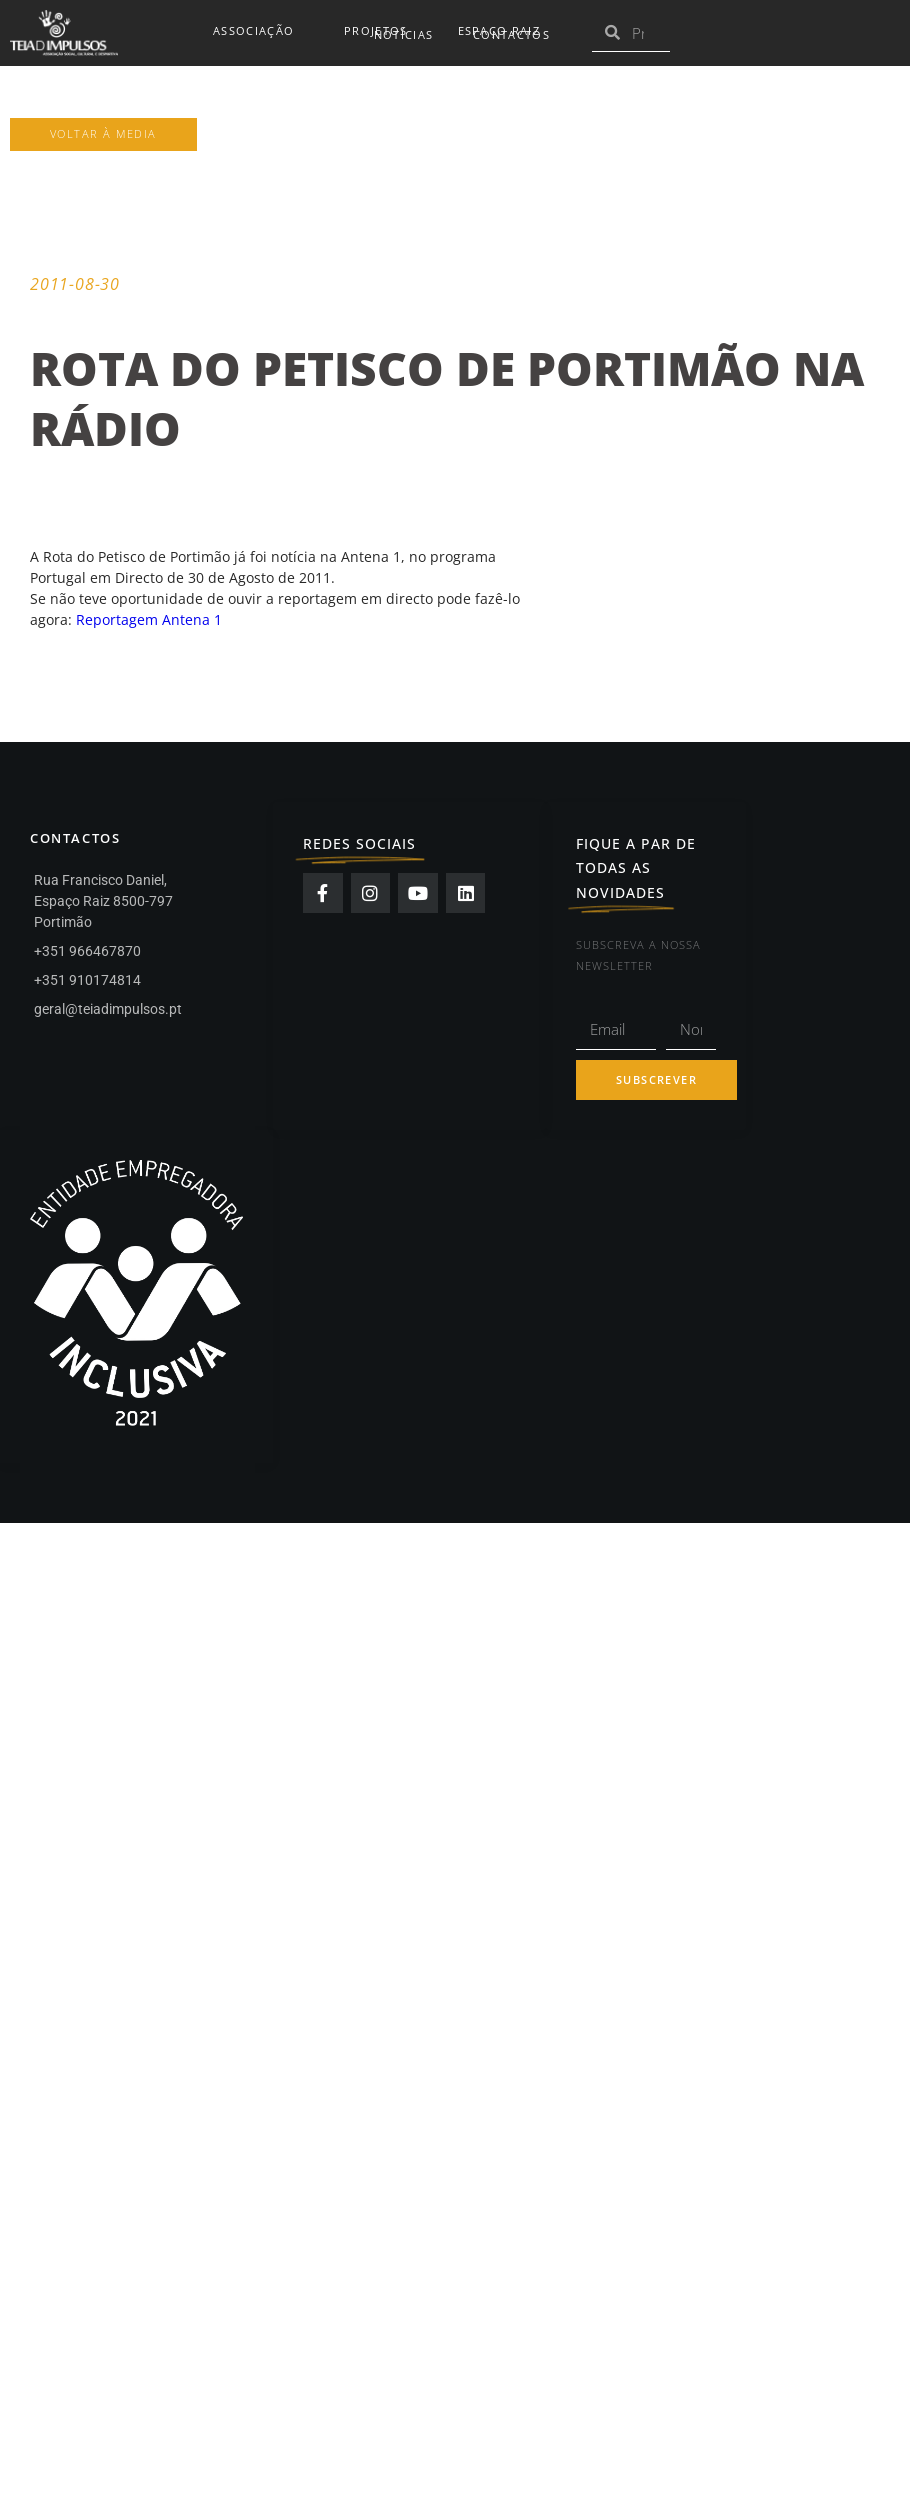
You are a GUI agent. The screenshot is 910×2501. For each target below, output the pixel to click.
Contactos (511, 35)
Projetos (380, 31)
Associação (258, 31)
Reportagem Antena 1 (149, 619)
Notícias (403, 35)
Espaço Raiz (504, 31)
